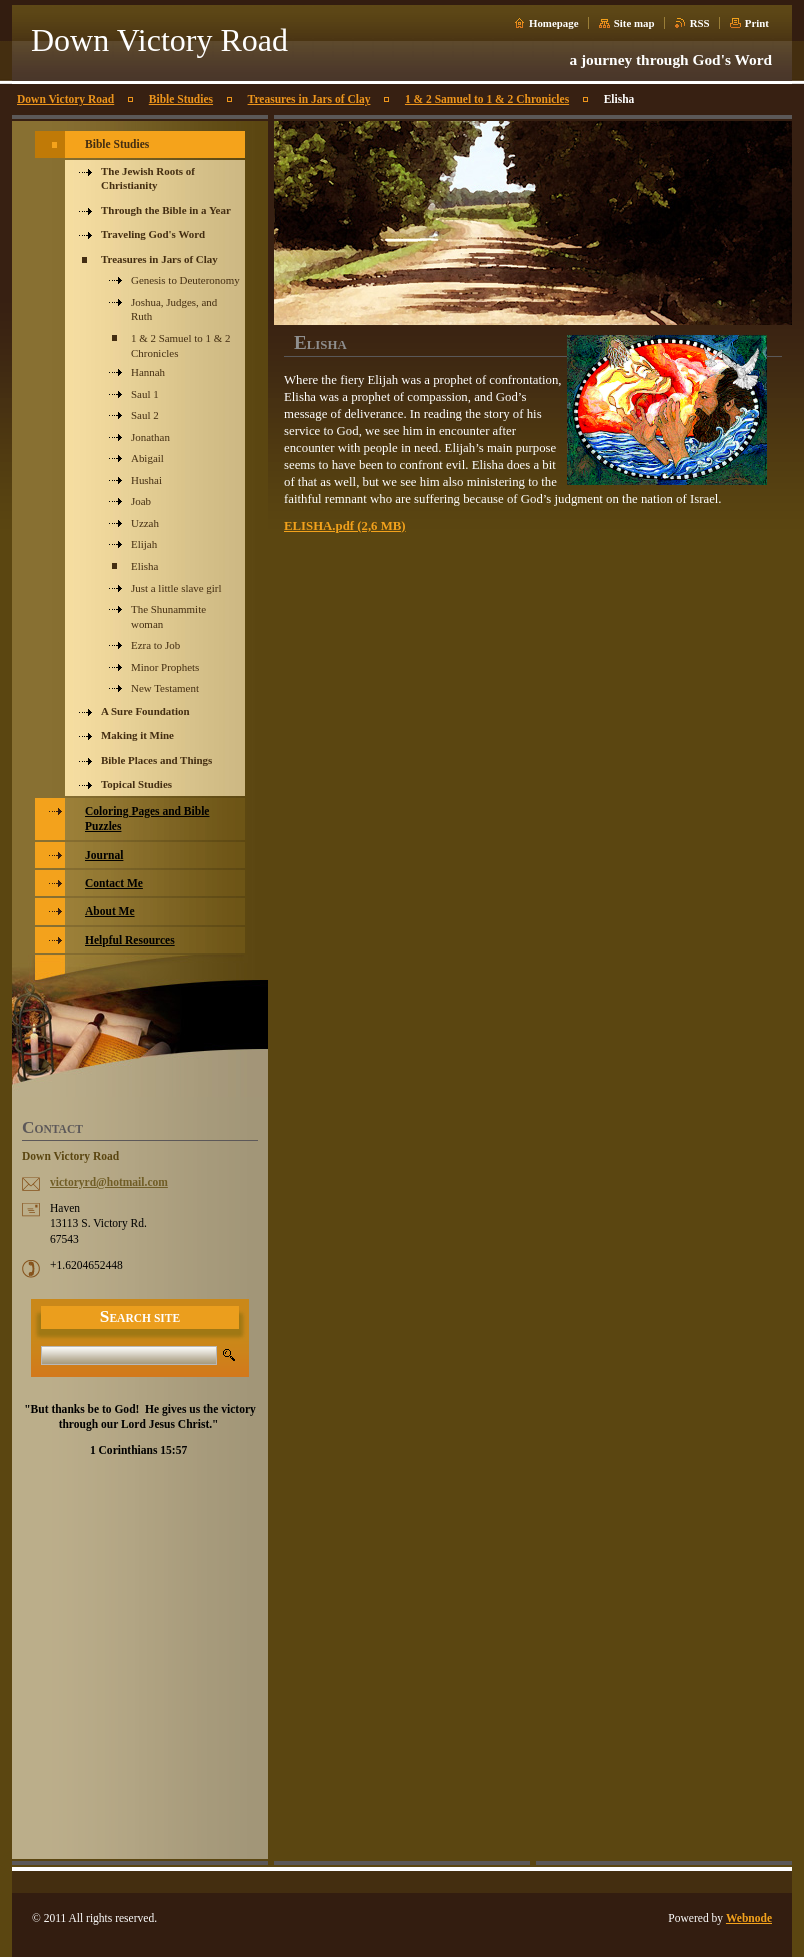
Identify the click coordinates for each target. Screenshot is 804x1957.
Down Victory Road (65, 99)
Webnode (749, 1918)
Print (757, 23)
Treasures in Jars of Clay (309, 99)
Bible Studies (181, 99)
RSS (700, 23)
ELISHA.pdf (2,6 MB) (345, 526)
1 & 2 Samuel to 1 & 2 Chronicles (487, 99)
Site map (634, 23)
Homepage (554, 23)
